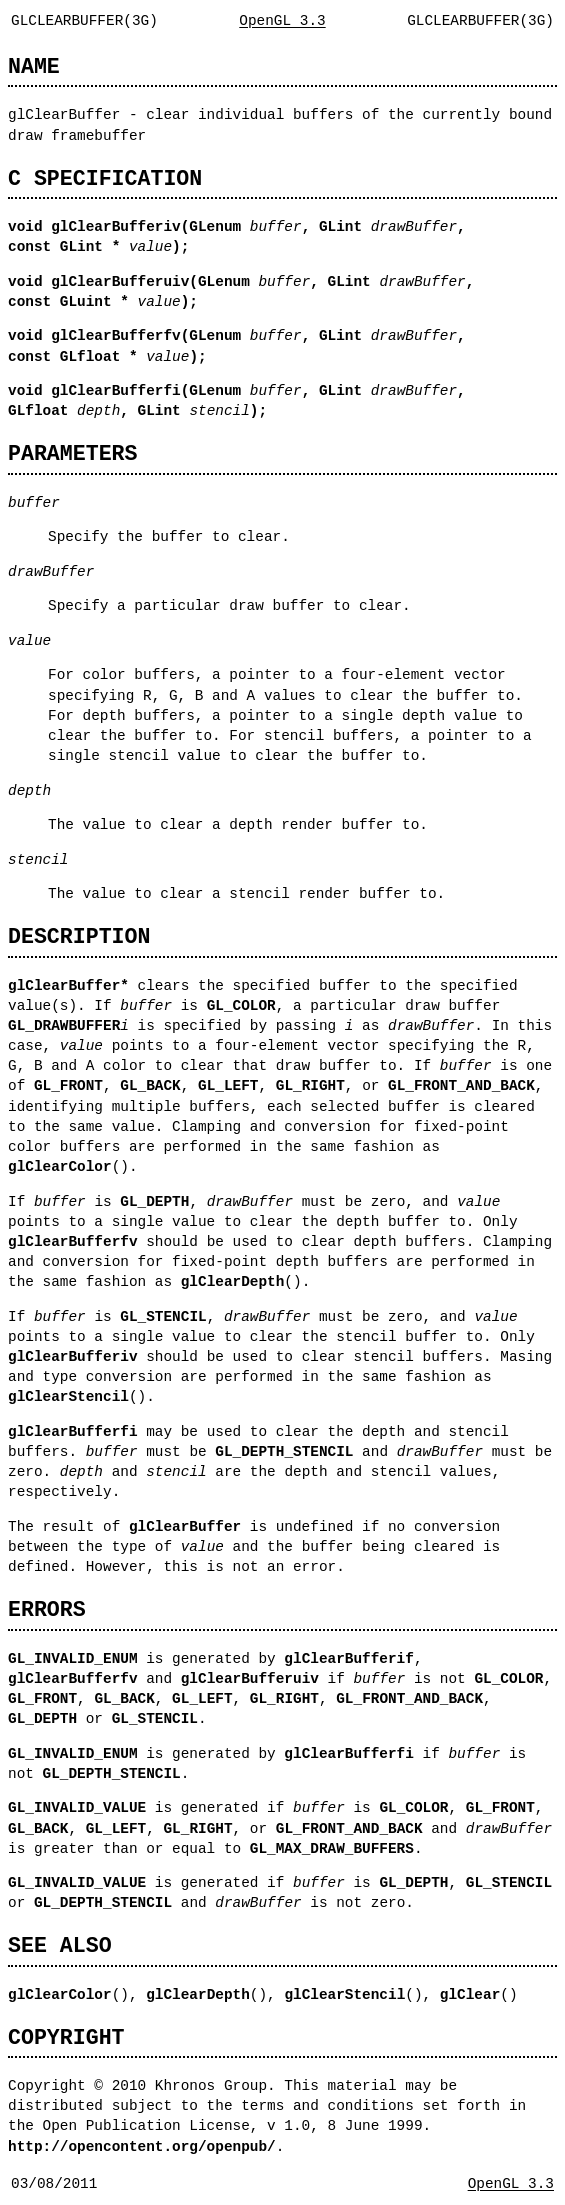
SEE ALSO (60, 1945)
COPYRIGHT (66, 2037)
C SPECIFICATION (105, 178)
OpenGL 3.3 (282, 20)
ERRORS (47, 1609)
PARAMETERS (72, 453)
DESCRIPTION (79, 936)
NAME (34, 66)
